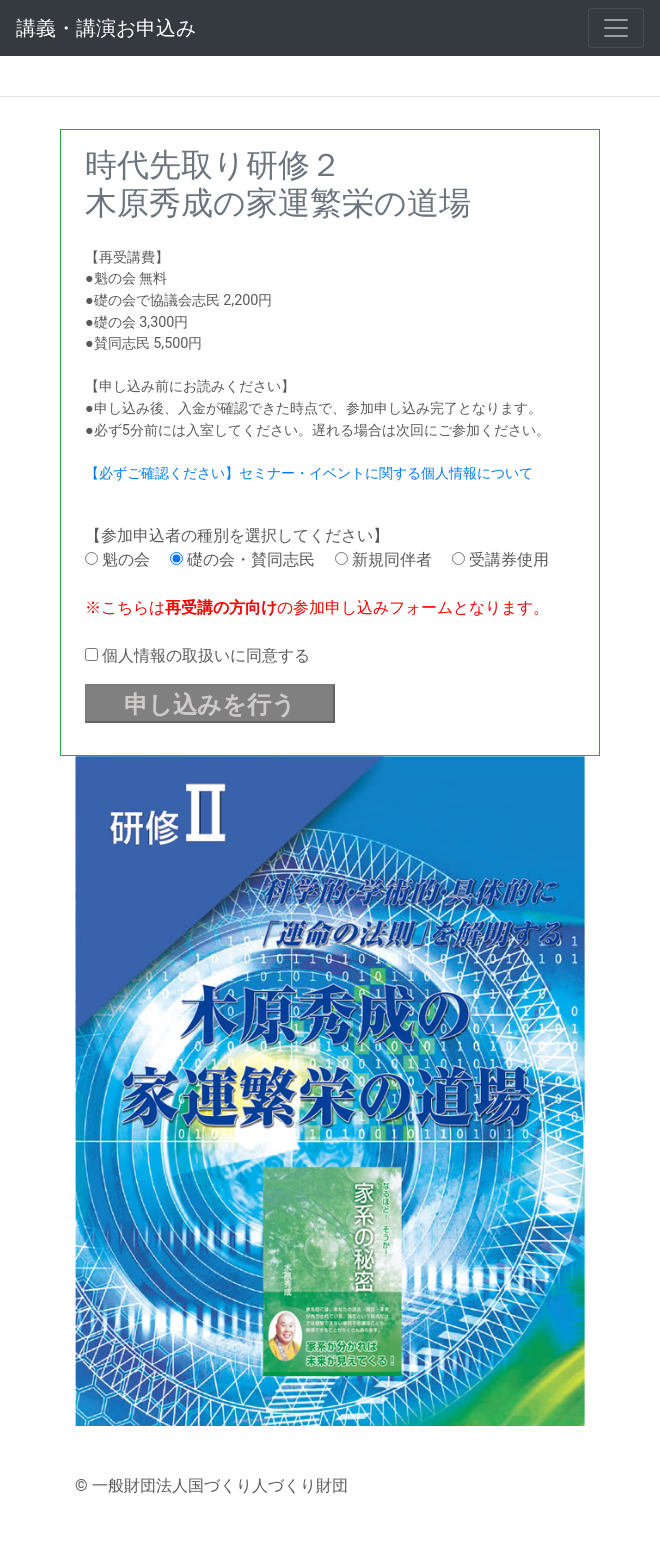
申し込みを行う (210, 705)
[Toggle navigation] (616, 28)
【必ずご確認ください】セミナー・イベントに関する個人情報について (309, 473)
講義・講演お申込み (106, 28)
